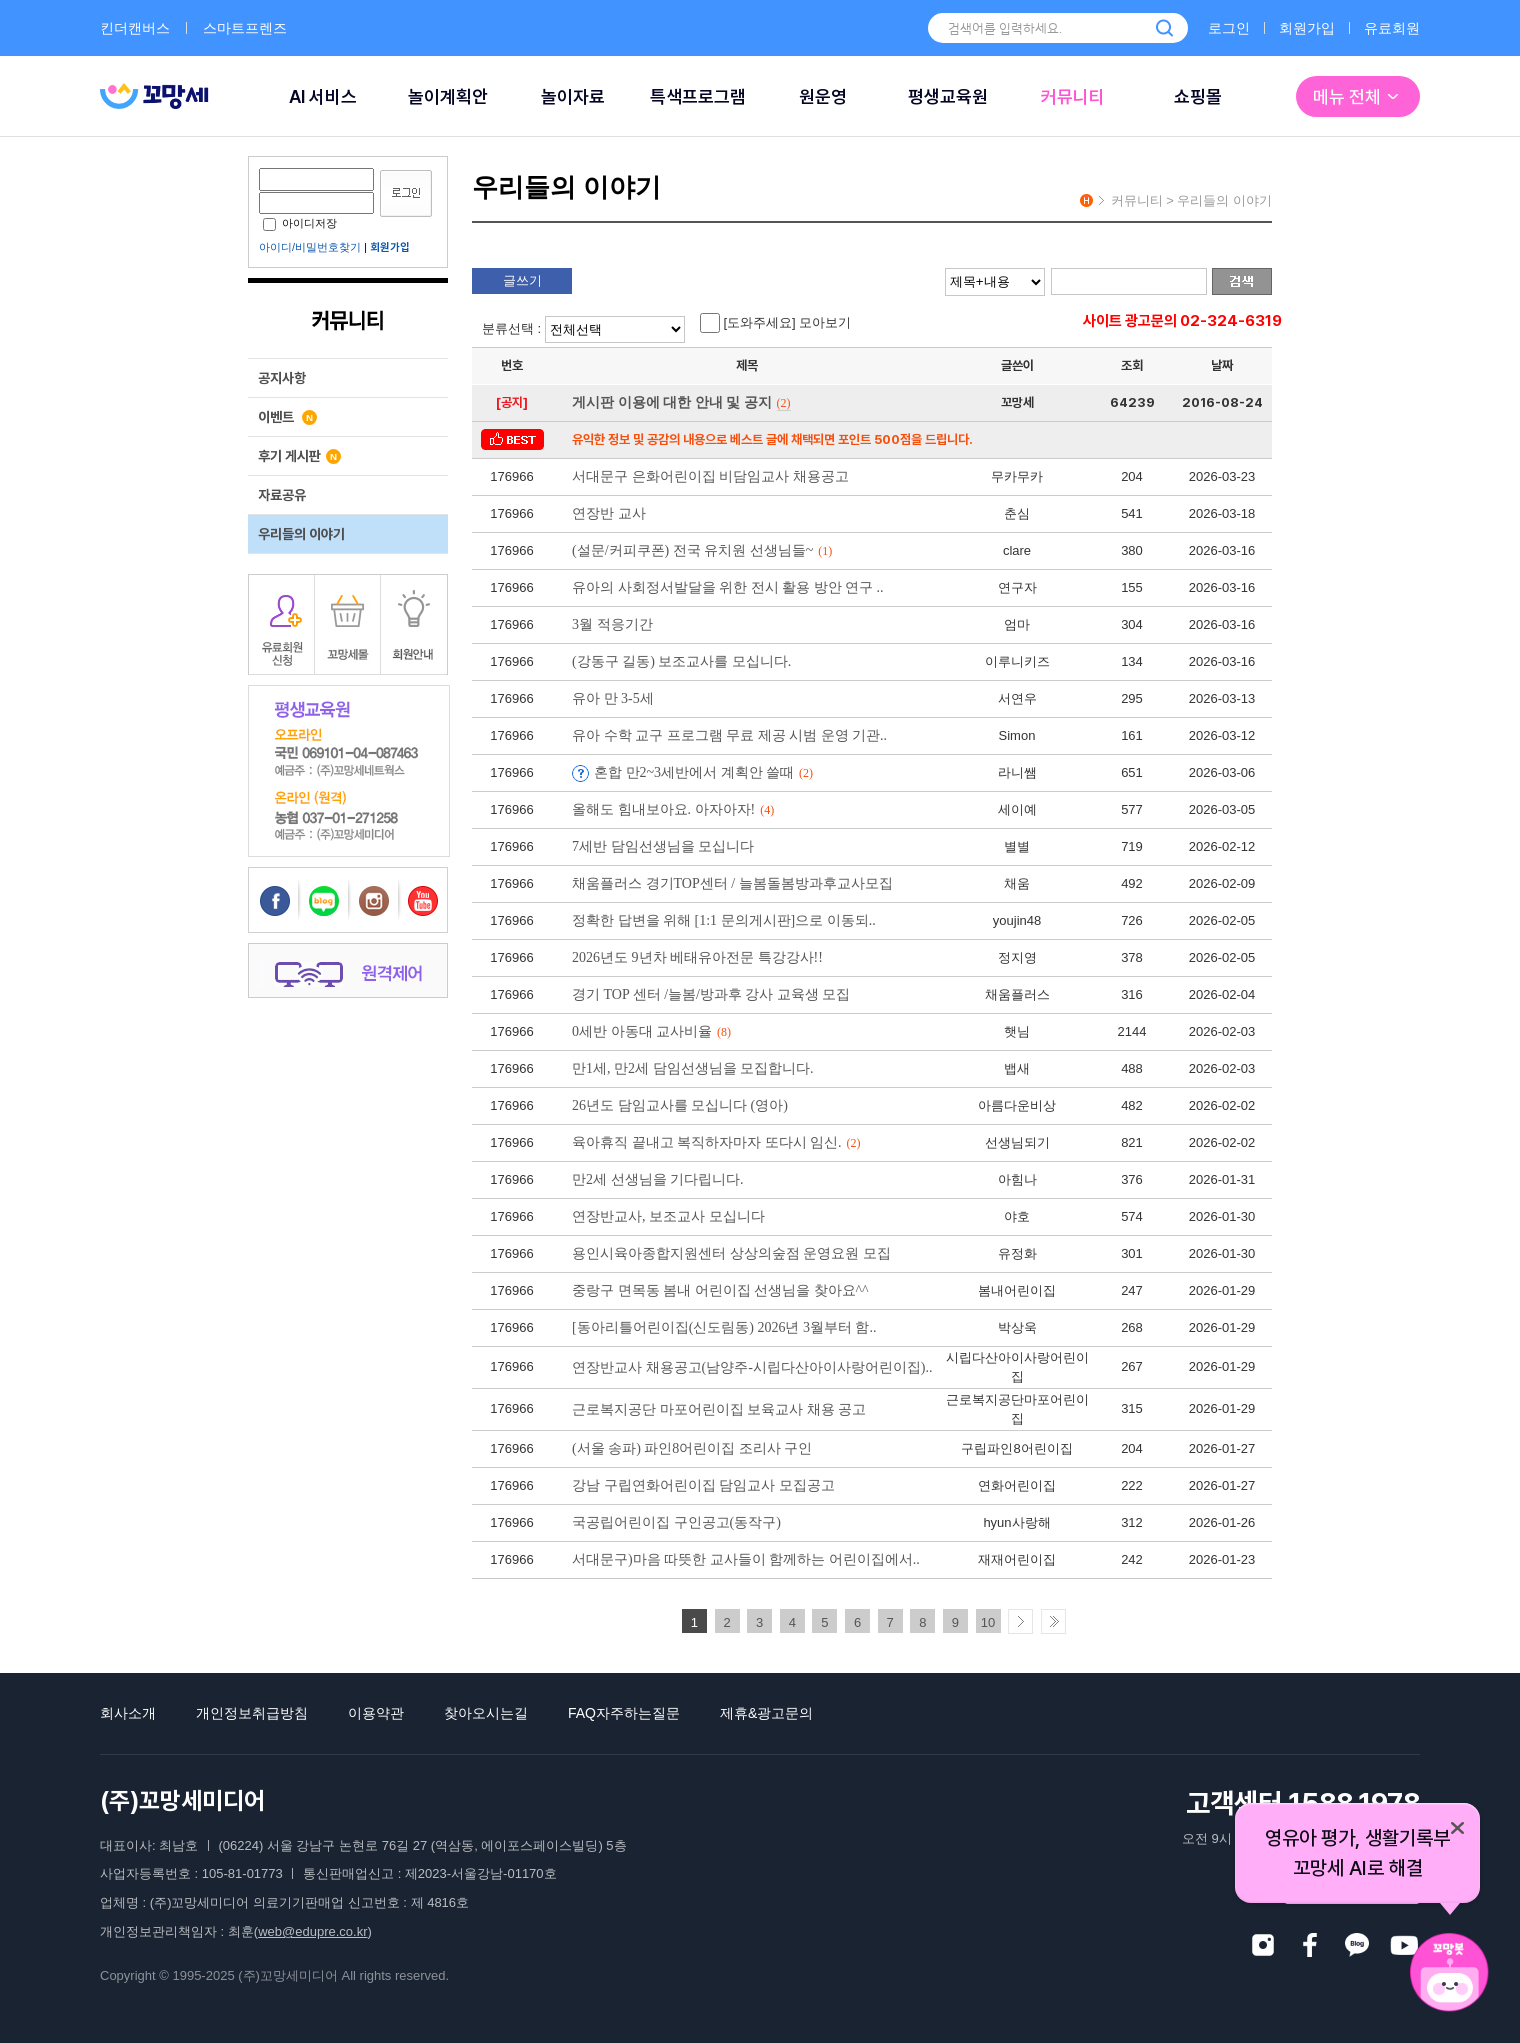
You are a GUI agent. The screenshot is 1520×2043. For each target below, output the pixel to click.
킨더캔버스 (135, 28)
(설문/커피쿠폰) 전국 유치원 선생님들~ (702, 550)
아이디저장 (300, 223)
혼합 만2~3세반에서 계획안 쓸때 (703, 772)
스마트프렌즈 (245, 28)
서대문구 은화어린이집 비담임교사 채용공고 (710, 476)
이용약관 (376, 1713)
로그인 (1229, 28)
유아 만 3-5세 (613, 698)
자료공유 (282, 495)
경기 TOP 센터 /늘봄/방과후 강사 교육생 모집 (711, 994)
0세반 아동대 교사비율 (651, 1031)
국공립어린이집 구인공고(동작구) (676, 1522)
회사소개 (128, 1713)
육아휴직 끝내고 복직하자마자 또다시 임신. (716, 1142)
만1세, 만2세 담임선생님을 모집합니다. (693, 1068)
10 (988, 1622)
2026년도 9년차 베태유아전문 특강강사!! (697, 957)
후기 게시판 (299, 456)
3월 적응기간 (612, 624)
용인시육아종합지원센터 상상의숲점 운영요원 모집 (731, 1253)
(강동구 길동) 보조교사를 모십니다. (681, 661)
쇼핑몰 (1198, 96)
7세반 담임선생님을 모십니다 (663, 846)
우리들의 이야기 (301, 534)
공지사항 (282, 378)
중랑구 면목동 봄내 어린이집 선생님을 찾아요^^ (720, 1290)
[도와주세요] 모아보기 (775, 323)
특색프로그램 (698, 96)
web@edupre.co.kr (312, 1931)
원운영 (823, 96)
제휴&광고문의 (766, 1713)
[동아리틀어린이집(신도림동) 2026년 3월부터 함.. (724, 1327)
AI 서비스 (323, 96)
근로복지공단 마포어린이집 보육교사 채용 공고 (719, 1409)
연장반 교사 (609, 513)
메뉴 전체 (1358, 96)
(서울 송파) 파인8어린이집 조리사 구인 (692, 1448)
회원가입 (1307, 28)
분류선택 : (586, 328)
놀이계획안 (448, 96)
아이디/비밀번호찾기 (310, 247)
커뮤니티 (1073, 96)
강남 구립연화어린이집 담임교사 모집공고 (703, 1485)
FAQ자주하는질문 (624, 1713)
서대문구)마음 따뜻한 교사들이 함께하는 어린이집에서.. (746, 1559)
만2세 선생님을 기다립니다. (658, 1179)
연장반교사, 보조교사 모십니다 (668, 1216)
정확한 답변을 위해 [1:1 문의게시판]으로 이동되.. (724, 920)
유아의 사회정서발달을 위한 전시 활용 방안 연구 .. (728, 587)
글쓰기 (522, 280)
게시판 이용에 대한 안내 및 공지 (681, 402)
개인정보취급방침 (252, 1713)
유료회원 (1392, 28)
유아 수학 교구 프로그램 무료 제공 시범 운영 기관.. (729, 735)
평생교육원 (948, 96)
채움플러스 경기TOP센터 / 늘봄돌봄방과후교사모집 (732, 883)
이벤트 (287, 417)
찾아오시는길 (486, 1713)
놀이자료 (573, 96)
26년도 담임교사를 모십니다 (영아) (680, 1105)
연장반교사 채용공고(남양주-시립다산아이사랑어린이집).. (752, 1367)
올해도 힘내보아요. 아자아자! (673, 809)
